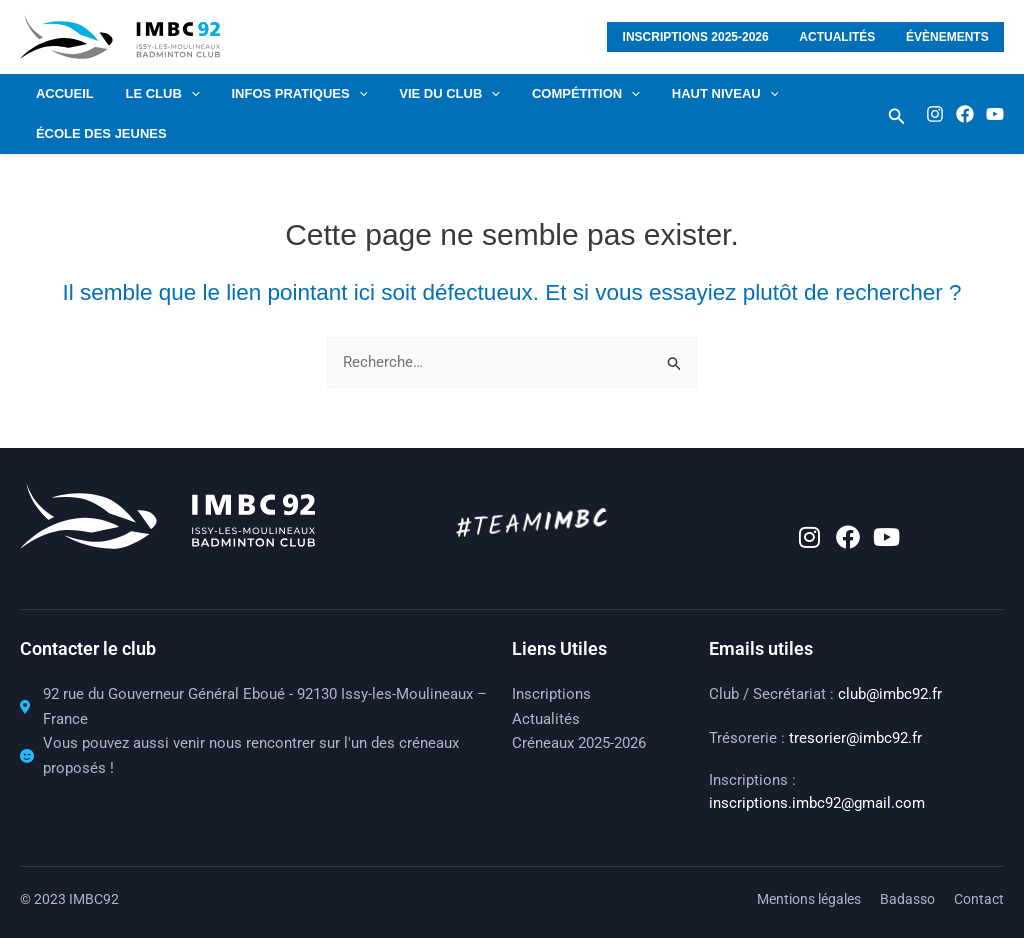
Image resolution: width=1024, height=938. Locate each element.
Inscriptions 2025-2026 (712, 37)
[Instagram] (935, 114)
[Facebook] (965, 114)
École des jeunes (98, 133)
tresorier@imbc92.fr (855, 738)
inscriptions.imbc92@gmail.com (817, 803)
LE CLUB (154, 94)
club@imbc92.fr (890, 694)
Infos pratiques (285, 94)
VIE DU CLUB (429, 94)
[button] (897, 116)
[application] (182, 94)
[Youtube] (995, 114)
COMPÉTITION (560, 94)
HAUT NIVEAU (693, 94)
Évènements (950, 37)
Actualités (847, 37)
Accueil (62, 93)
